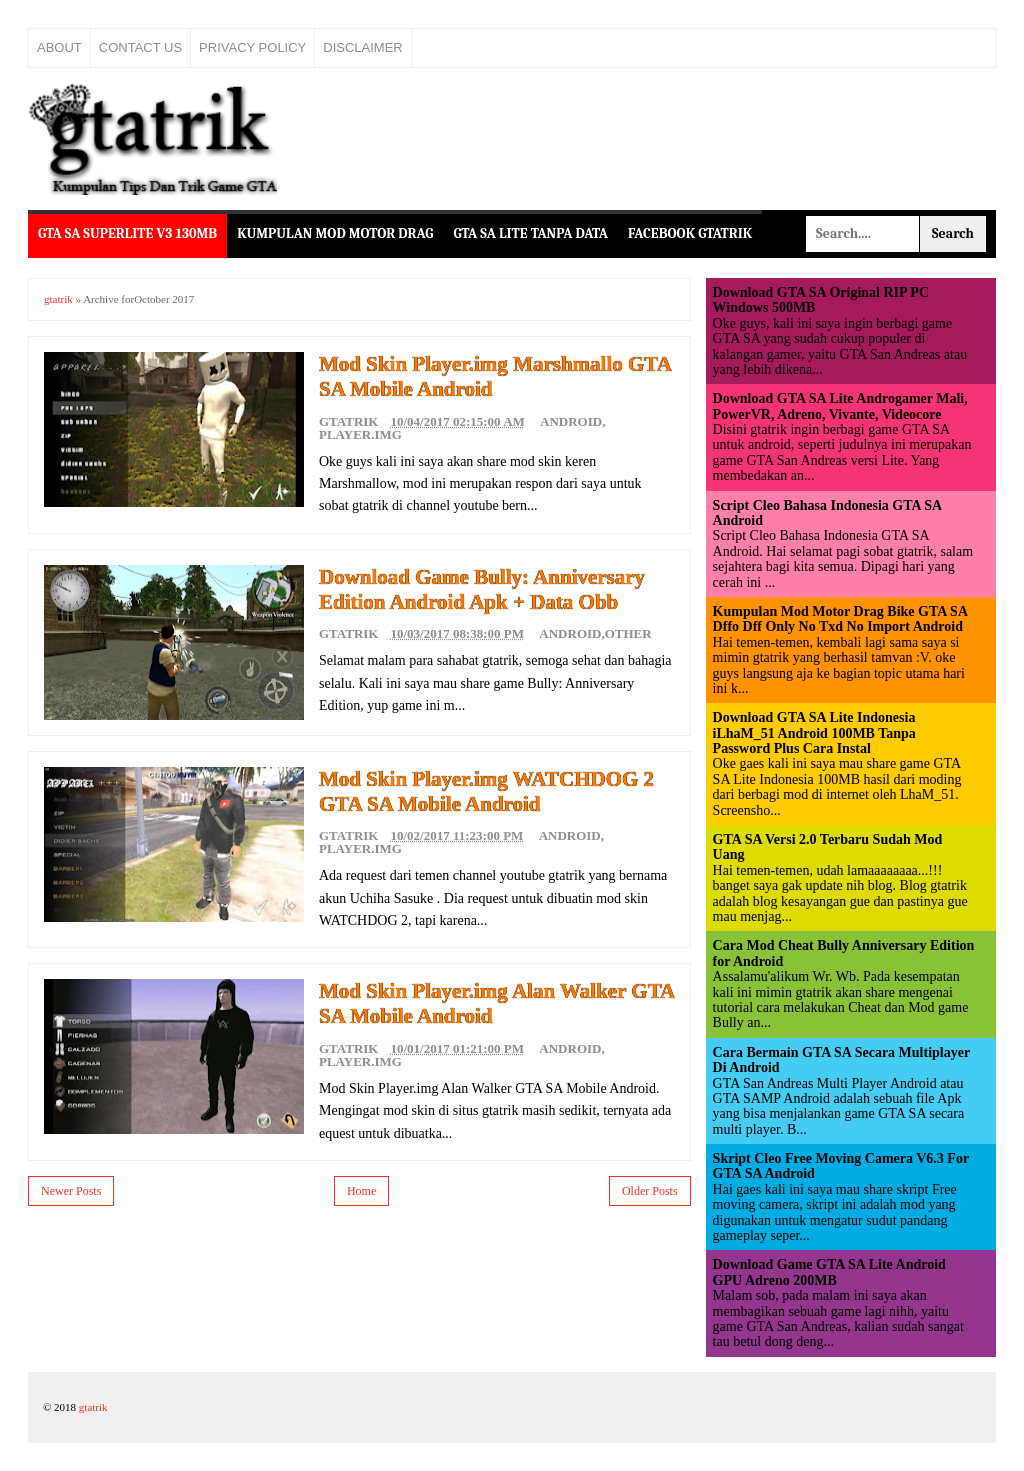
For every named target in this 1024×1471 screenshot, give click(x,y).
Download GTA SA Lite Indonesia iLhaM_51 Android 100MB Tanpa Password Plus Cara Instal (814, 733)
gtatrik (58, 299)
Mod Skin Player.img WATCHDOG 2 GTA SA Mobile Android (486, 791)
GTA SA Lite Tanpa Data (531, 233)
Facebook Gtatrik (690, 233)
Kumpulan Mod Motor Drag (335, 233)
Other (628, 633)
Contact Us (140, 47)
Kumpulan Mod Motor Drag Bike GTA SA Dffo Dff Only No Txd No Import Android (840, 619)
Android (571, 421)
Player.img (360, 434)
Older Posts (650, 1191)
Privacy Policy (252, 47)
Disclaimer (362, 47)
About (59, 47)
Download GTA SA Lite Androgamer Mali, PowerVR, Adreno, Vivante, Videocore (840, 406)
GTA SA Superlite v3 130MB (127, 233)
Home (361, 1191)
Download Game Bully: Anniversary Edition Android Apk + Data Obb (482, 589)
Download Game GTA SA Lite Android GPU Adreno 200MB (829, 1272)
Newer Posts (71, 1191)
